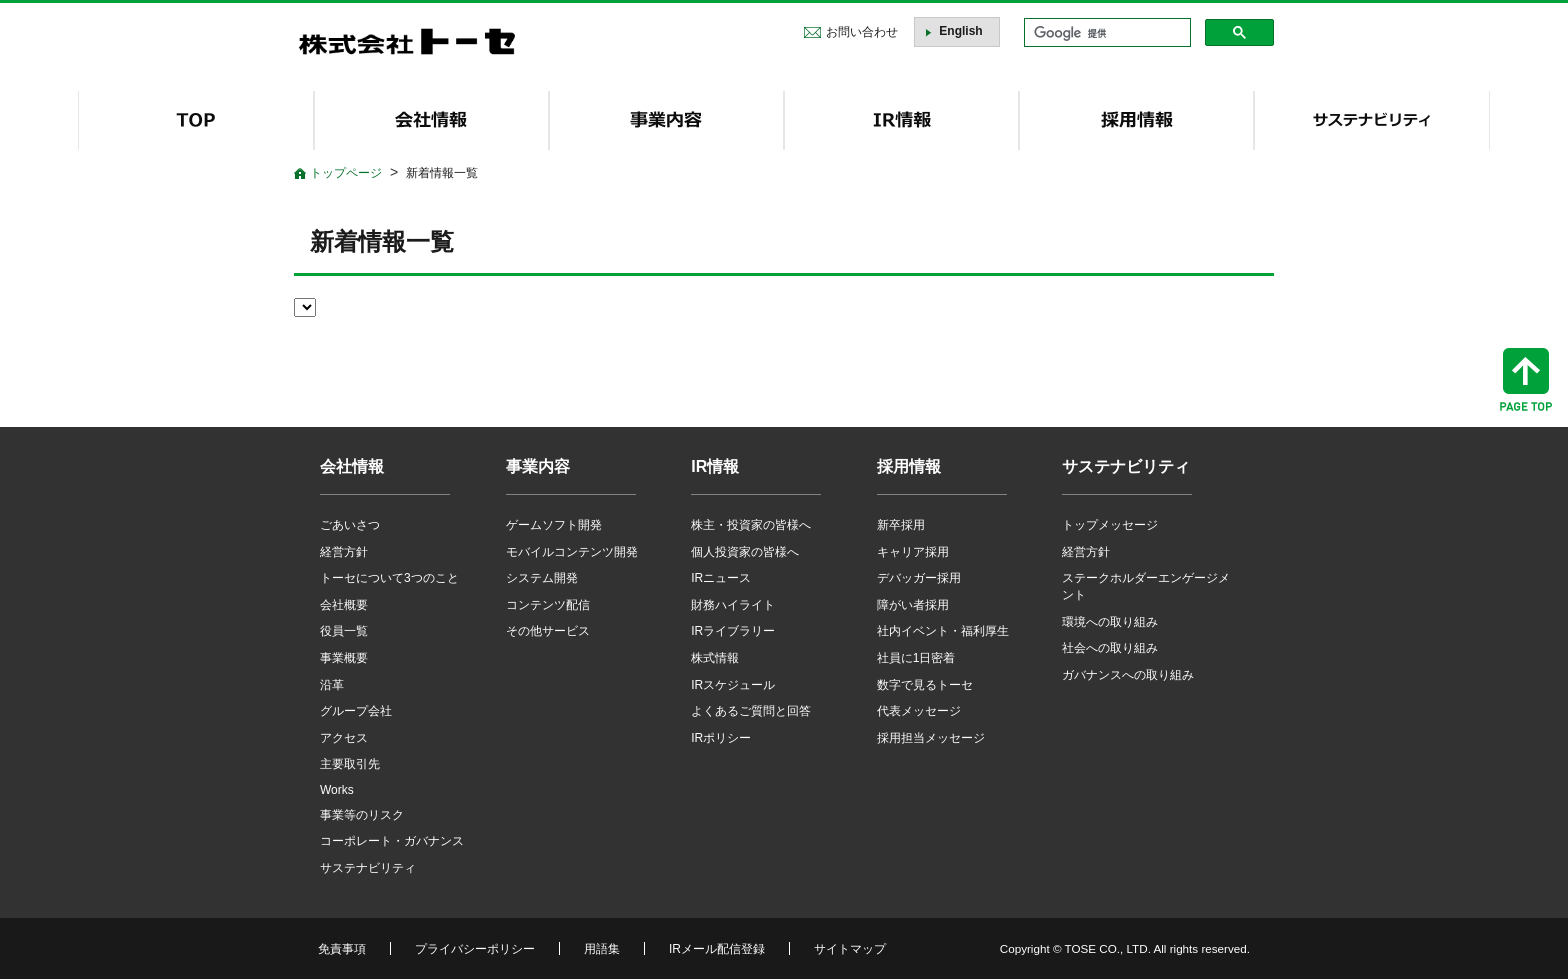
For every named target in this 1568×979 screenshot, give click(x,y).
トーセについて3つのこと (389, 578)
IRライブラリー (733, 631)
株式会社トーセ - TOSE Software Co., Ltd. (407, 41)
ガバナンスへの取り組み (1128, 675)
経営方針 (344, 552)
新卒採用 (901, 525)
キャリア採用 (913, 552)
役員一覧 (344, 631)
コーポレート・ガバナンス (392, 841)
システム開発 (542, 578)
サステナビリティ (368, 868)
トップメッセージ (1110, 525)
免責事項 (342, 949)
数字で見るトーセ (925, 685)
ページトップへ (1526, 379)
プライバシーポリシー (475, 949)
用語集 (602, 949)
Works (337, 790)
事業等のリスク (362, 815)
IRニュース (721, 578)
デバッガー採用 (919, 578)
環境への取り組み (1110, 622)
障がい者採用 (913, 605)
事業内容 (538, 466)
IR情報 (715, 466)
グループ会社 (356, 711)
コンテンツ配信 (548, 605)
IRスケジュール (733, 685)
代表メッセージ (919, 711)
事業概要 (344, 658)
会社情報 (352, 466)
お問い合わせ (862, 32)
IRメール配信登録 (717, 949)
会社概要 (344, 605)
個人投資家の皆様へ (745, 552)
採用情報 (909, 466)
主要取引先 (350, 764)
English (960, 31)
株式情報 (715, 658)
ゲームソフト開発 (554, 525)
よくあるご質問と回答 (751, 711)
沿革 (332, 685)
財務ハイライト (733, 605)
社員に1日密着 (916, 658)
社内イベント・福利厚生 (943, 631)
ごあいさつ (350, 525)
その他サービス (548, 631)
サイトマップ (850, 949)
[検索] (1105, 33)
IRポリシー (721, 738)
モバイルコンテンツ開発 (572, 552)
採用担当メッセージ (931, 738)
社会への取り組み (1110, 648)
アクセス (344, 738)
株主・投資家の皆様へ (751, 525)
